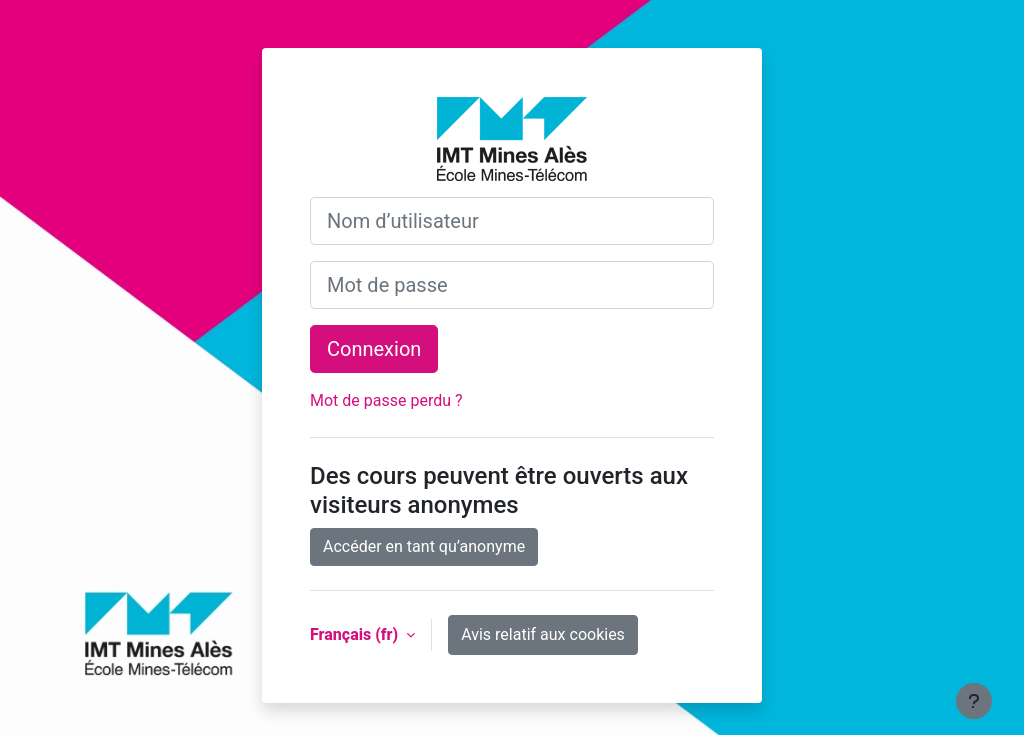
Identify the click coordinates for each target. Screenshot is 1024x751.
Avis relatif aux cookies (543, 634)
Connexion (374, 349)
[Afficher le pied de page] (974, 701)
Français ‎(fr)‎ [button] (356, 634)
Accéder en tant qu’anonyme (424, 546)
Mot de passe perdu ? (386, 400)
